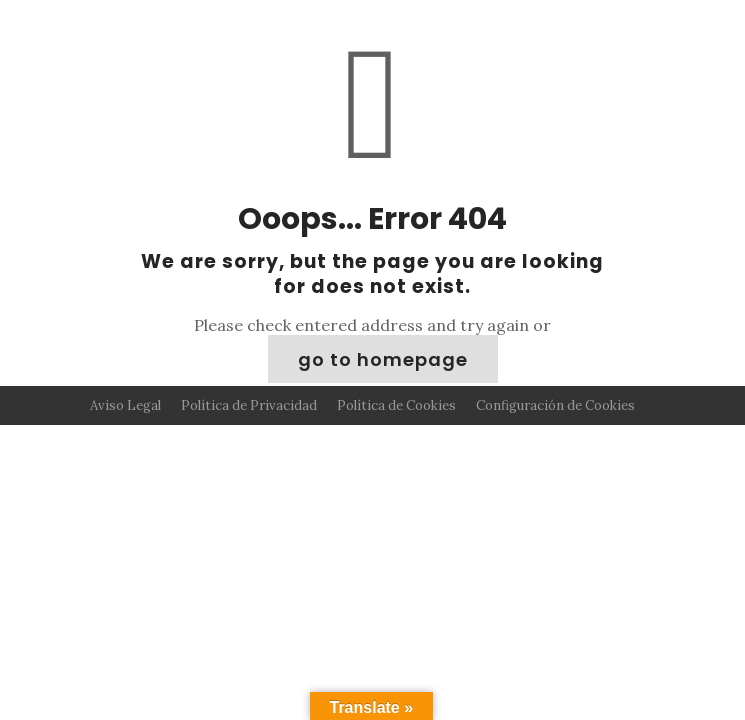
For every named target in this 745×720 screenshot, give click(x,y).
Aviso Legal (125, 405)
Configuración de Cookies (555, 405)
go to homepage (383, 359)
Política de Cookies (396, 405)
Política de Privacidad (249, 405)
